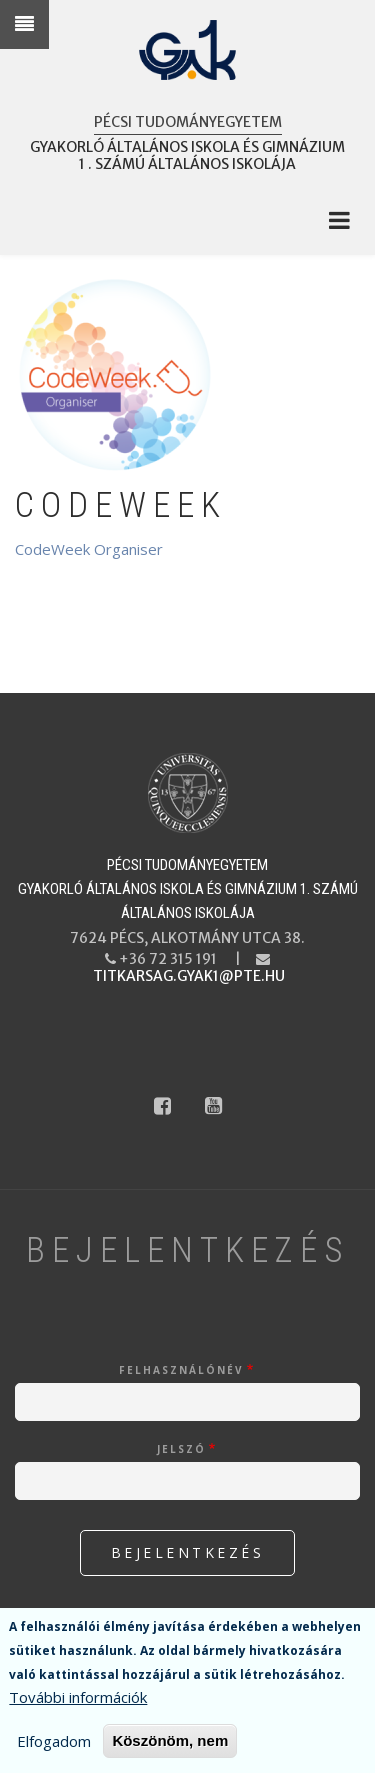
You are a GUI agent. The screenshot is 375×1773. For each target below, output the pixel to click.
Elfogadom (54, 1744)
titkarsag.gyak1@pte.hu (189, 976)
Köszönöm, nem (170, 1743)
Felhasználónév (181, 1370)
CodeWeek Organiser (89, 549)
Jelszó (181, 1449)
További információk (78, 1700)
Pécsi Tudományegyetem (188, 122)
